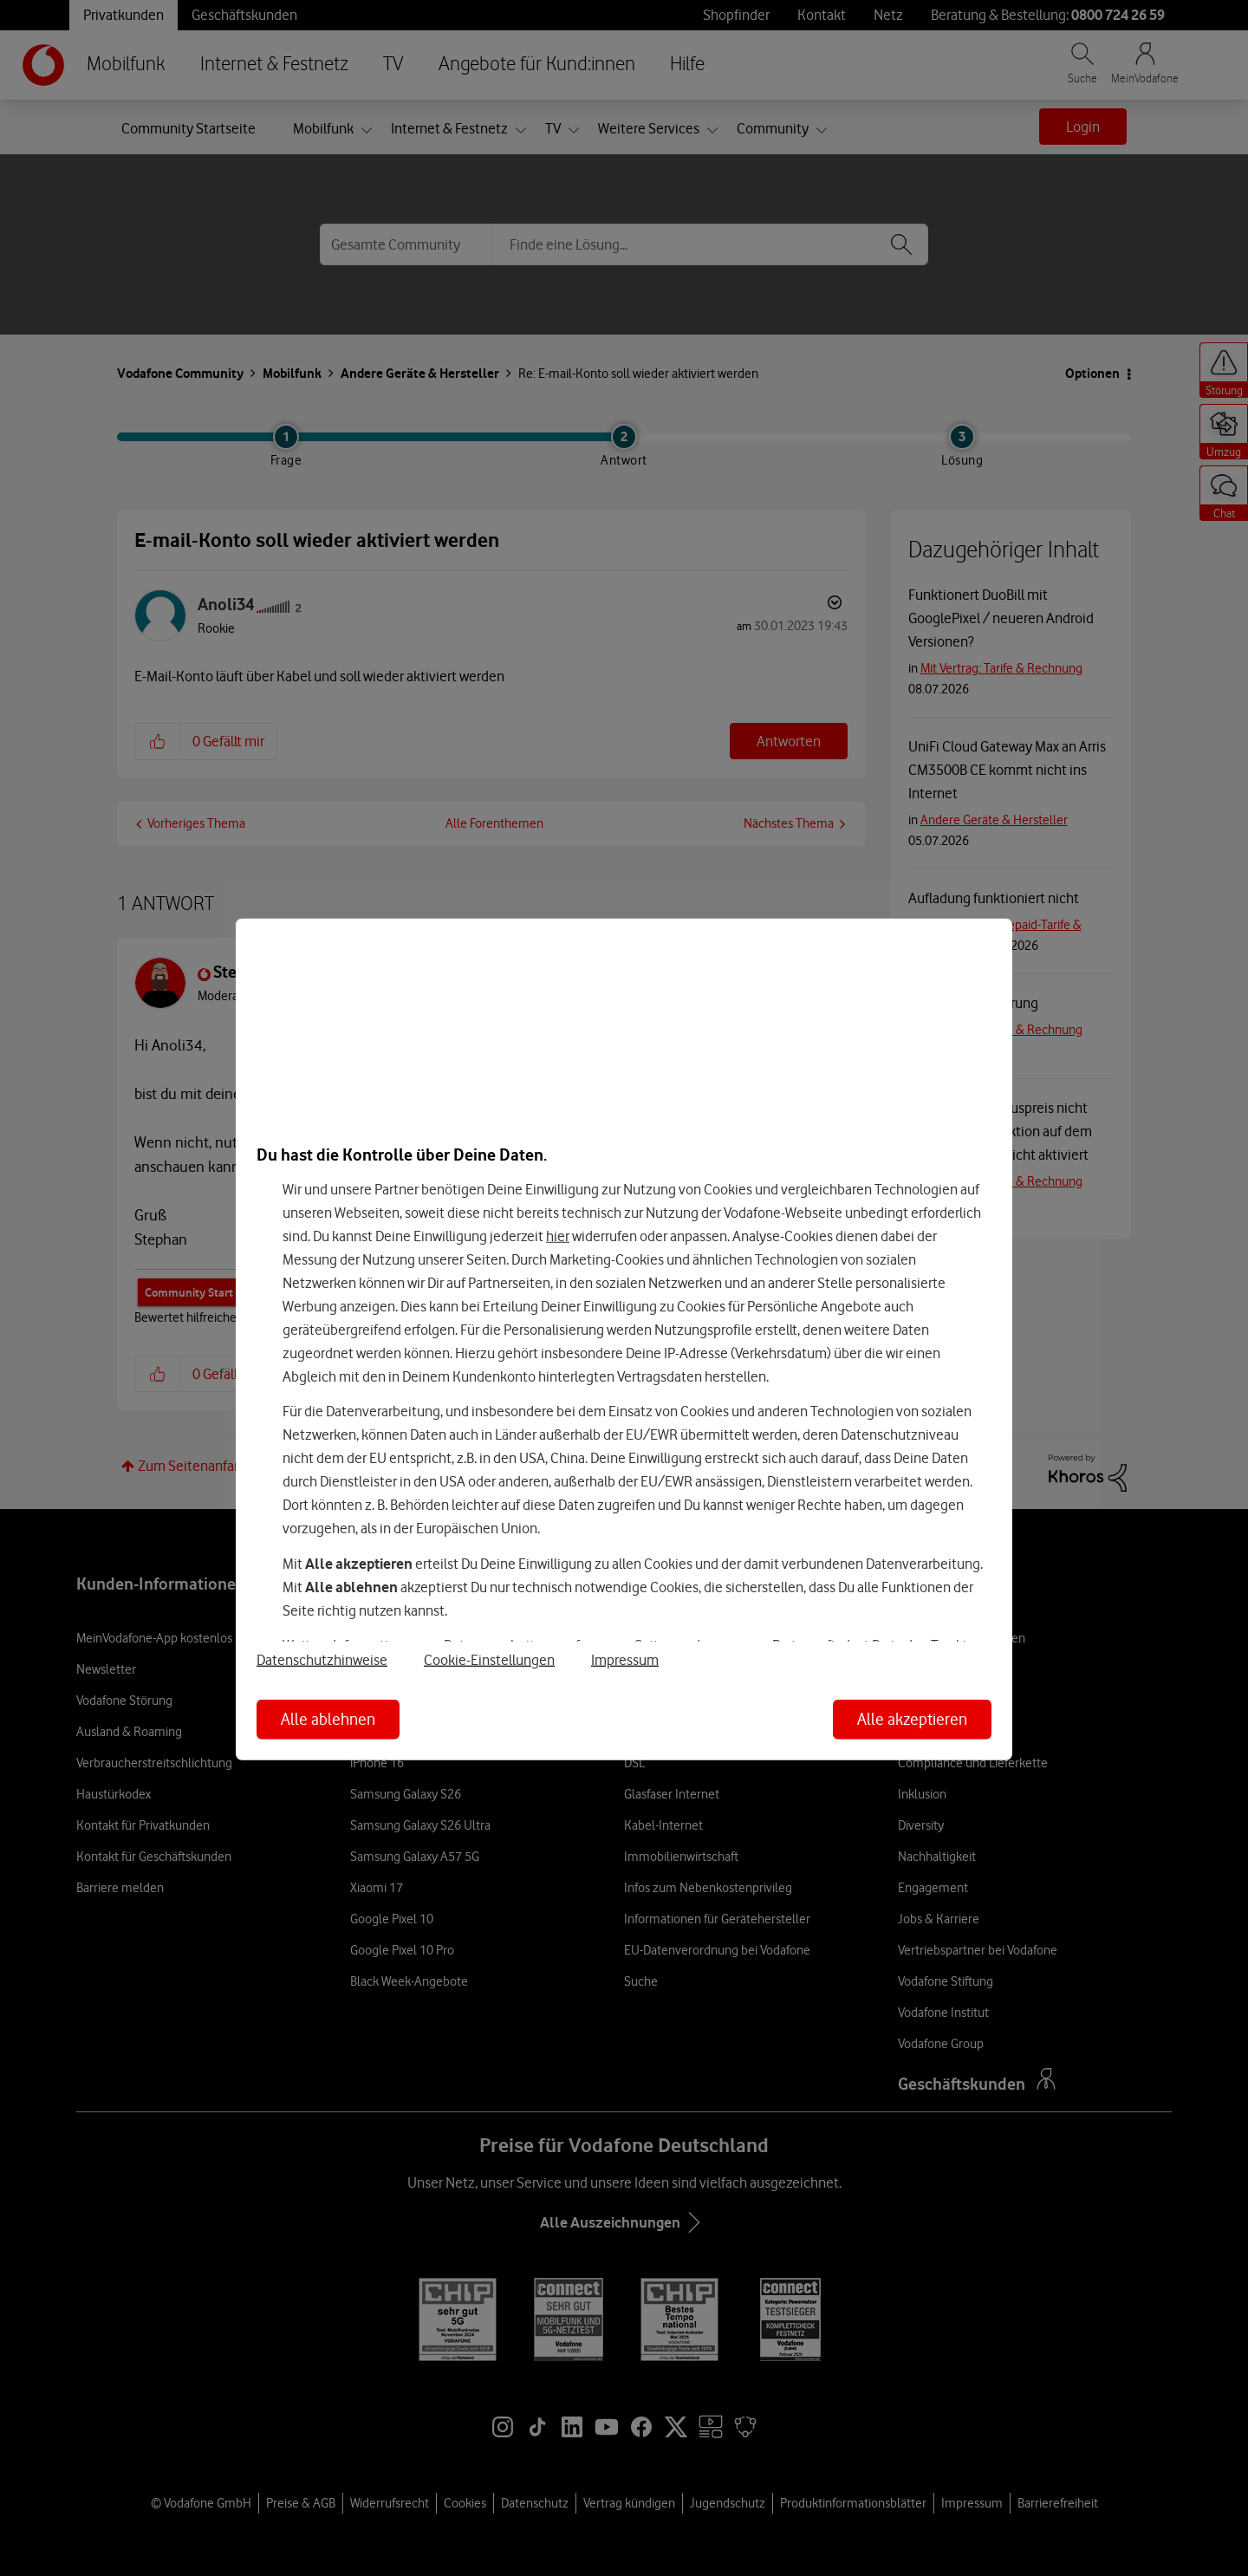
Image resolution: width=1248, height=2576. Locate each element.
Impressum (625, 1660)
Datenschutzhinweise (322, 1660)
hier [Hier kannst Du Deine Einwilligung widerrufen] (557, 1236)
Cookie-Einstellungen (489, 1660)
